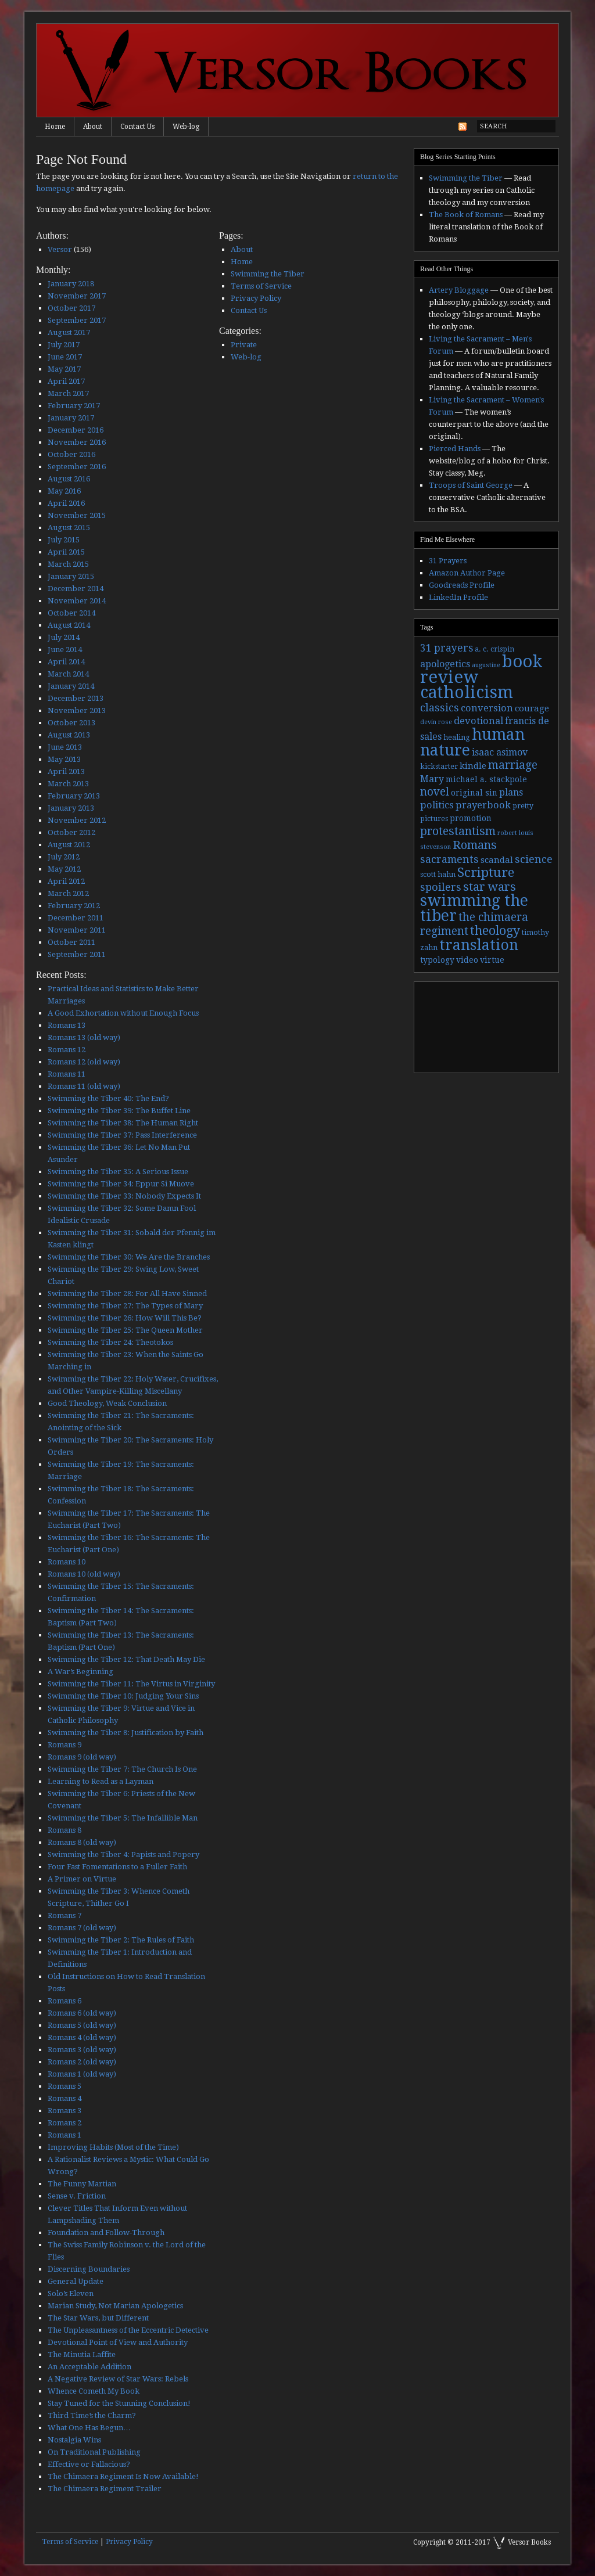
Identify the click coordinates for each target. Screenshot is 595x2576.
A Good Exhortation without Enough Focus (123, 1013)
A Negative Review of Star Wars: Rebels (118, 2378)
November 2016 (77, 442)
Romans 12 (66, 1049)
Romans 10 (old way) (84, 1574)
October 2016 (71, 454)
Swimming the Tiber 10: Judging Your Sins (123, 1696)
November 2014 (77, 600)
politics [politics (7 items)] (437, 805)
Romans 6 (64, 2000)
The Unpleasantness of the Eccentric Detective (128, 2330)
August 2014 (69, 625)
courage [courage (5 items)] (532, 708)
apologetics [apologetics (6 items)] (445, 664)
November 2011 (77, 930)
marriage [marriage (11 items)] (512, 765)
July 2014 (64, 637)
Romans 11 (66, 1074)
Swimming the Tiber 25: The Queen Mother (125, 1330)
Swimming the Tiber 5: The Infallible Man (123, 1818)
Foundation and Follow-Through (106, 2232)
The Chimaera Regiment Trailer (105, 2488)
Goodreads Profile (461, 585)
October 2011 (71, 942)
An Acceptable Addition (89, 2366)
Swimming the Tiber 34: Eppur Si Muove (121, 1183)
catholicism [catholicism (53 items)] (466, 692)
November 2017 (77, 296)
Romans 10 (66, 1561)
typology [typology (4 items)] (437, 960)
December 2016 (75, 430)
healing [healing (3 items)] (456, 737)
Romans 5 (64, 2086)
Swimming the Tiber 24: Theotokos (110, 1342)
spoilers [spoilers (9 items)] (440, 887)
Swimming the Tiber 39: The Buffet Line (119, 1110)
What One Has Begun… (89, 2427)
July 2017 (64, 344)
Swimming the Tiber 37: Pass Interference (122, 1135)
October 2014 (71, 613)
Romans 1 (64, 2135)
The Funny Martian (82, 2183)
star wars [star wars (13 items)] (489, 887)
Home (55, 127)
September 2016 (77, 466)
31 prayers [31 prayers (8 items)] (446, 648)
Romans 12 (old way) (84, 1061)
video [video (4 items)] (467, 960)
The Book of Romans (466, 214)
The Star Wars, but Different (98, 2318)
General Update (75, 2281)
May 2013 (64, 759)
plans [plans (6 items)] (511, 792)
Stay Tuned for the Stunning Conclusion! (119, 2403)
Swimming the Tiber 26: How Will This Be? (125, 1318)
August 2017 (69, 332)
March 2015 (68, 564)
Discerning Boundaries (89, 2269)
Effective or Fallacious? (89, 2464)
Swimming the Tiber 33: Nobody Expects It (124, 1196)
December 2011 (75, 917)
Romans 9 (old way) (82, 1757)
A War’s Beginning (80, 1671)
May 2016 (64, 491)
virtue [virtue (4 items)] (492, 960)
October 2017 (71, 308)
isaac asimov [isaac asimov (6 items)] (500, 752)
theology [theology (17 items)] (495, 930)
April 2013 (66, 771)
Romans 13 (66, 1025)
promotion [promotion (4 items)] (471, 818)
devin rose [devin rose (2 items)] (436, 722)
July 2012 (64, 856)
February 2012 (74, 905)
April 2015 (66, 552)
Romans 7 (64, 1915)
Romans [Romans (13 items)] (475, 845)
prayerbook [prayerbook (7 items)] (483, 805)
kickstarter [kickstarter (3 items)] (439, 766)
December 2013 (75, 698)
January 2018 (71, 283)
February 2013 (74, 795)
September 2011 (77, 954)
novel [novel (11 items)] (434, 791)
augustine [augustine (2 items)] (486, 665)
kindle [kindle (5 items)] (473, 766)
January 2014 (71, 686)
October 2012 (71, 832)
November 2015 (77, 515)
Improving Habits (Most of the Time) (113, 2147)
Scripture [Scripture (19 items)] (485, 872)
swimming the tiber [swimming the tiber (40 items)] (474, 907)
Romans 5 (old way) (82, 2025)
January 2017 (71, 417)
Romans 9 (64, 1744)
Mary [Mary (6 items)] (432, 779)
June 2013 (65, 747)
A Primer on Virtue (82, 1879)
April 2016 (66, 503)
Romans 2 (64, 2122)
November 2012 (77, 820)
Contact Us (137, 127)
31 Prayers (448, 560)
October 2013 (71, 722)
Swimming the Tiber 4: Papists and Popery (123, 1854)
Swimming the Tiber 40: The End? (108, 1098)
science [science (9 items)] (534, 859)
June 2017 (65, 356)
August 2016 (69, 478)
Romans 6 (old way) (82, 2013)
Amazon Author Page (467, 573)
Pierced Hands (455, 448)
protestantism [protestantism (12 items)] (458, 831)
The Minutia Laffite (82, 2354)
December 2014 (75, 588)
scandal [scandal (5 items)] (497, 860)
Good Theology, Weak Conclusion (107, 1403)
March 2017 (68, 393)
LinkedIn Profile (458, 597)
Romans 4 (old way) (82, 2037)
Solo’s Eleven (71, 2293)
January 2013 (71, 808)
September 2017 (77, 320)
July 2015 (64, 539)
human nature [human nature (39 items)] (472, 742)
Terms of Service (261, 286)
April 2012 (66, 881)
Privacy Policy (256, 298)
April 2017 (66, 381)
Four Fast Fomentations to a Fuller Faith (117, 1866)
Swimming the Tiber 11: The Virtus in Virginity (131, 1683)
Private (244, 344)
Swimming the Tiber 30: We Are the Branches (129, 1257)
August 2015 (69, 527)
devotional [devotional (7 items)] (478, 720)
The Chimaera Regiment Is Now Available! (123, 2476)
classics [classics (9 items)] (439, 707)
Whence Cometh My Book (93, 2391)
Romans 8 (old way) (82, 1842)
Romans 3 (64, 2110)
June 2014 (65, 649)
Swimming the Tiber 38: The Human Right (123, 1122)
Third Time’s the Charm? (92, 2415)
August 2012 (69, 844)
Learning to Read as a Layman (100, 1781)
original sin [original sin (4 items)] (474, 792)
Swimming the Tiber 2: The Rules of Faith (121, 1939)
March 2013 (68, 783)
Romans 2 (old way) (82, 2061)
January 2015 (71, 576)
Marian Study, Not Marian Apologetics (115, 2305)
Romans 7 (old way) (82, 1927)
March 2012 (68, 893)
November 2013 (77, 710)
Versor (60, 249)
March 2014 (68, 674)
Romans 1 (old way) (82, 2074)
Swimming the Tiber (267, 273)
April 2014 (66, 661)
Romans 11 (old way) (84, 1086)
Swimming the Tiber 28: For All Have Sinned (127, 1293)
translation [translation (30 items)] (478, 945)
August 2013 (69, 735)
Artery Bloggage (459, 290)
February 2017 (74, 405)
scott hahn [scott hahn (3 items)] (438, 874)
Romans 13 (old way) (84, 1037)
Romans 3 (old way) (82, 2049)
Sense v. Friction (77, 2196)
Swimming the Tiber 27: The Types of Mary (125, 1305)
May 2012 (64, 869)
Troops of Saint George (470, 485)
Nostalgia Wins (74, 2439)
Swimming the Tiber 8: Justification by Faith (125, 1732)
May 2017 (64, 369)
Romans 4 (64, 2098)
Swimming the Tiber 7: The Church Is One (122, 1769)
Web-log (186, 127)
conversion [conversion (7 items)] (487, 708)
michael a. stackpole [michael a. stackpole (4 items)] (486, 779)
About (92, 127)
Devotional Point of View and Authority (118, 2342)
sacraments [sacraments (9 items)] (449, 859)
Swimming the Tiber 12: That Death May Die (126, 1659)
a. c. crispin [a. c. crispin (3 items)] (494, 649)
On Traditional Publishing (94, 2452)
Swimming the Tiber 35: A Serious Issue (118, 1171)
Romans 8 (64, 1830)
